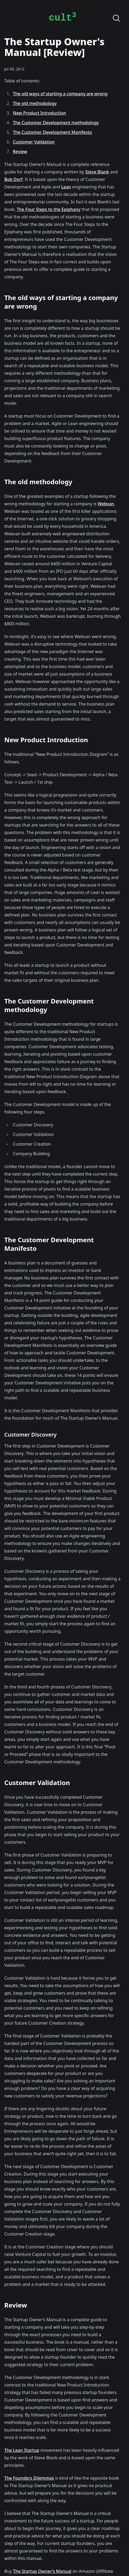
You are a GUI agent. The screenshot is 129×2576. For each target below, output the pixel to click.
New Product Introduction (39, 113)
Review (20, 151)
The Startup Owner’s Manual (42, 2571)
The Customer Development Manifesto (52, 132)
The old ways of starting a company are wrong (60, 94)
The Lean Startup (21, 2450)
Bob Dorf (13, 179)
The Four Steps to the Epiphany (48, 209)
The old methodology (35, 103)
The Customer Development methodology (56, 123)
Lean (66, 187)
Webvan (106, 504)
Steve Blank (97, 172)
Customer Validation (34, 142)
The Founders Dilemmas (29, 2478)
